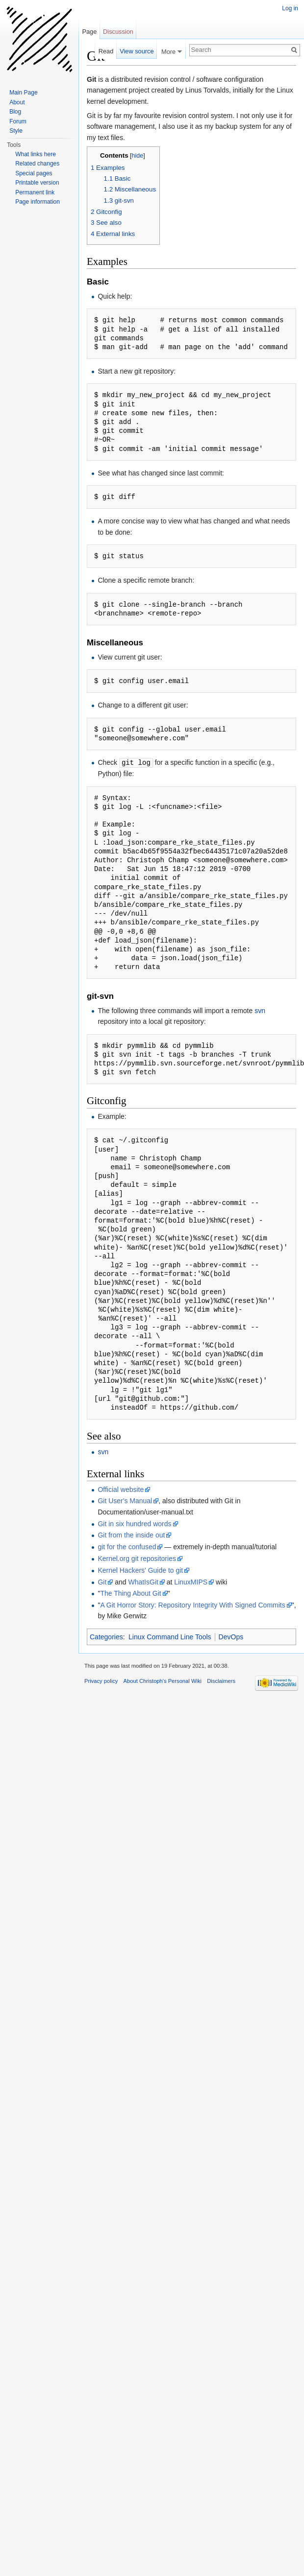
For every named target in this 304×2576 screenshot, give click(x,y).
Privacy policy (101, 1680)
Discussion (118, 31)
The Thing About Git (130, 1593)
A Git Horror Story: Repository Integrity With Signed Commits (192, 1604)
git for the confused (127, 1546)
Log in (290, 8)
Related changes (37, 163)
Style (16, 130)
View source (136, 51)
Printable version (37, 182)
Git (102, 1581)
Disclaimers (221, 1680)
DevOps (231, 1636)
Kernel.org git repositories (137, 1558)
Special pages (33, 173)
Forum (17, 121)
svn (259, 1010)
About (17, 102)
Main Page (23, 92)
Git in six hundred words (134, 1523)
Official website (121, 1489)
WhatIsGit (143, 1581)
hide (138, 155)
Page (89, 31)
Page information (37, 201)
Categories (106, 1636)
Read (106, 51)
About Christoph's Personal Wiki (163, 1680)
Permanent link (34, 192)
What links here (35, 154)
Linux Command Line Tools (169, 1636)
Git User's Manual (125, 1500)
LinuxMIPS (190, 1581)
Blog (15, 111)
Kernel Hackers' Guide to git (140, 1570)
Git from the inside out (131, 1534)
